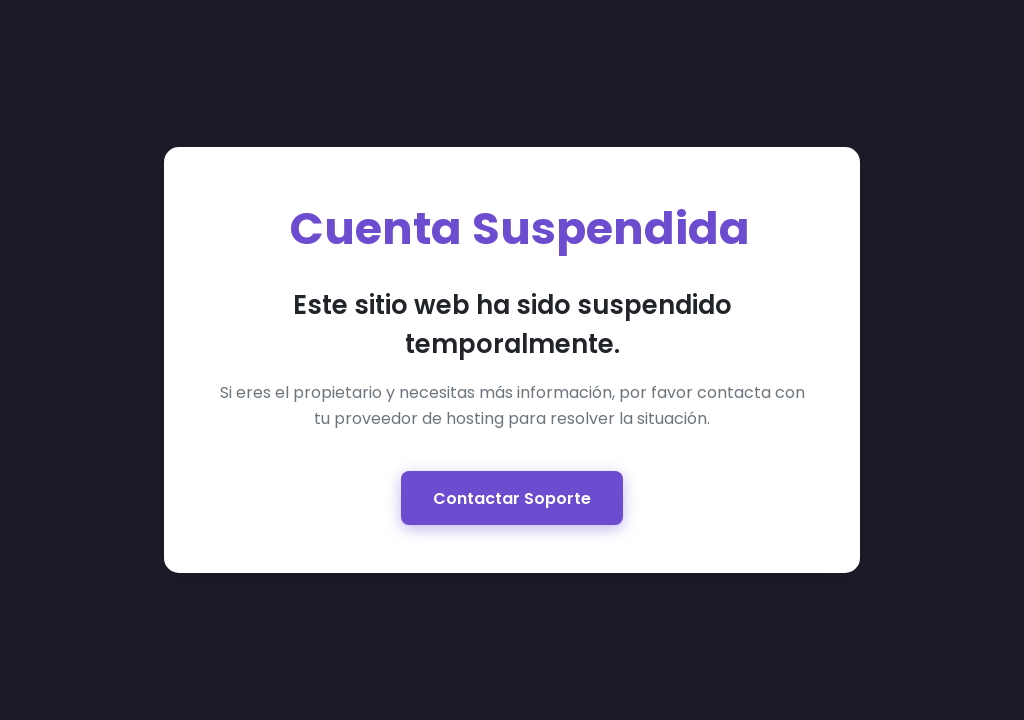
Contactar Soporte (512, 498)
